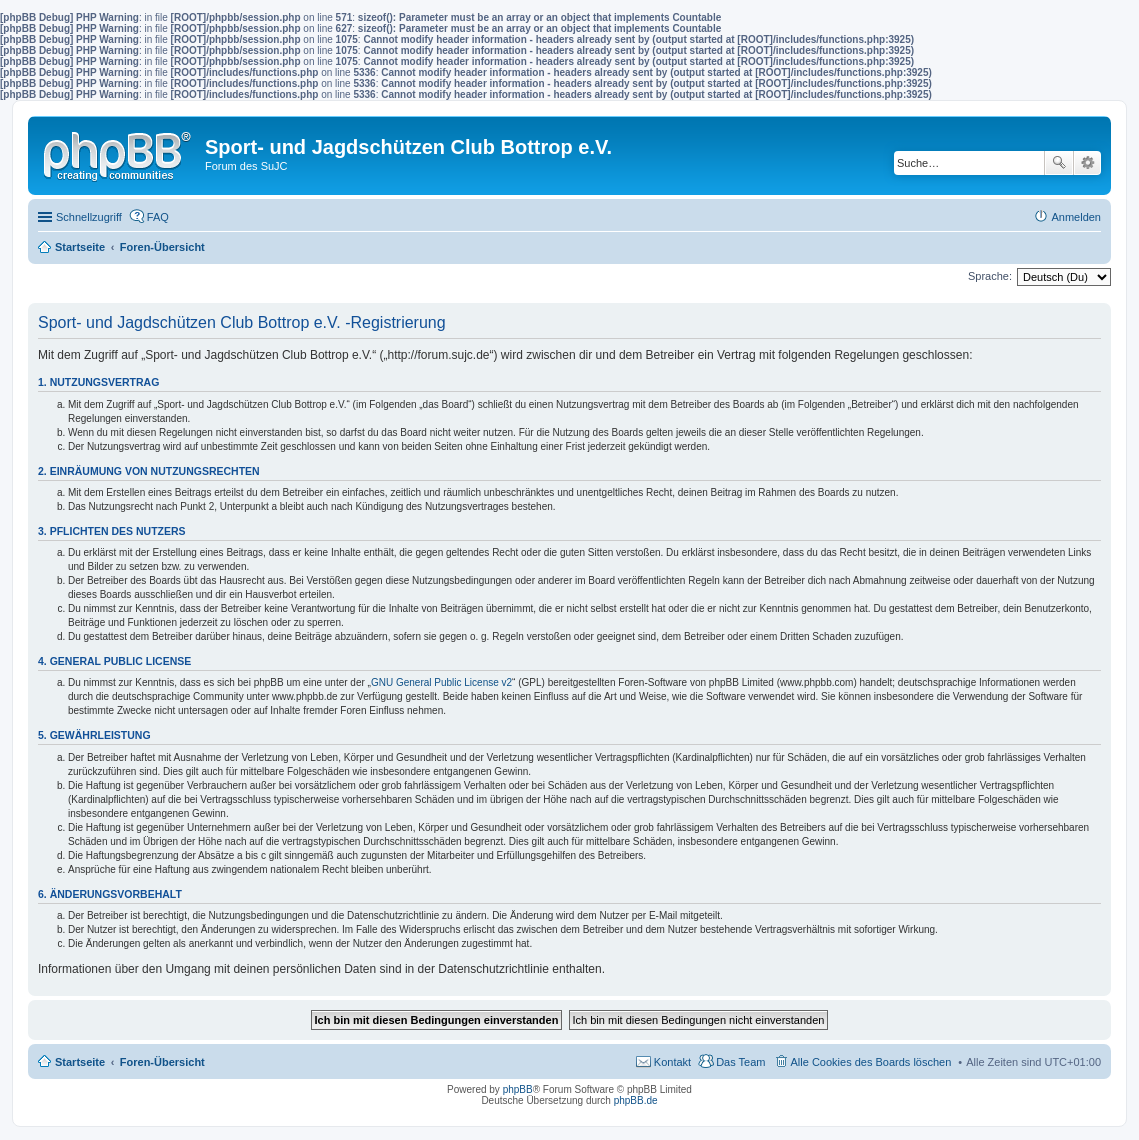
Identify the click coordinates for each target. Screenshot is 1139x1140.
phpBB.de (636, 1100)
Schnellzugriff (89, 217)
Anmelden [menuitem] (1076, 217)
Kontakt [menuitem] (672, 1062)
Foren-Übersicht (162, 1062)
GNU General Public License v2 (441, 682)
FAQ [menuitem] (158, 217)
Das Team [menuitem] (740, 1062)
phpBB (518, 1089)
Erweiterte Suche (1087, 163)
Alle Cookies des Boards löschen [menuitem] (871, 1062)
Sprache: (990, 276)
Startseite (80, 1062)
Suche (1059, 163)
